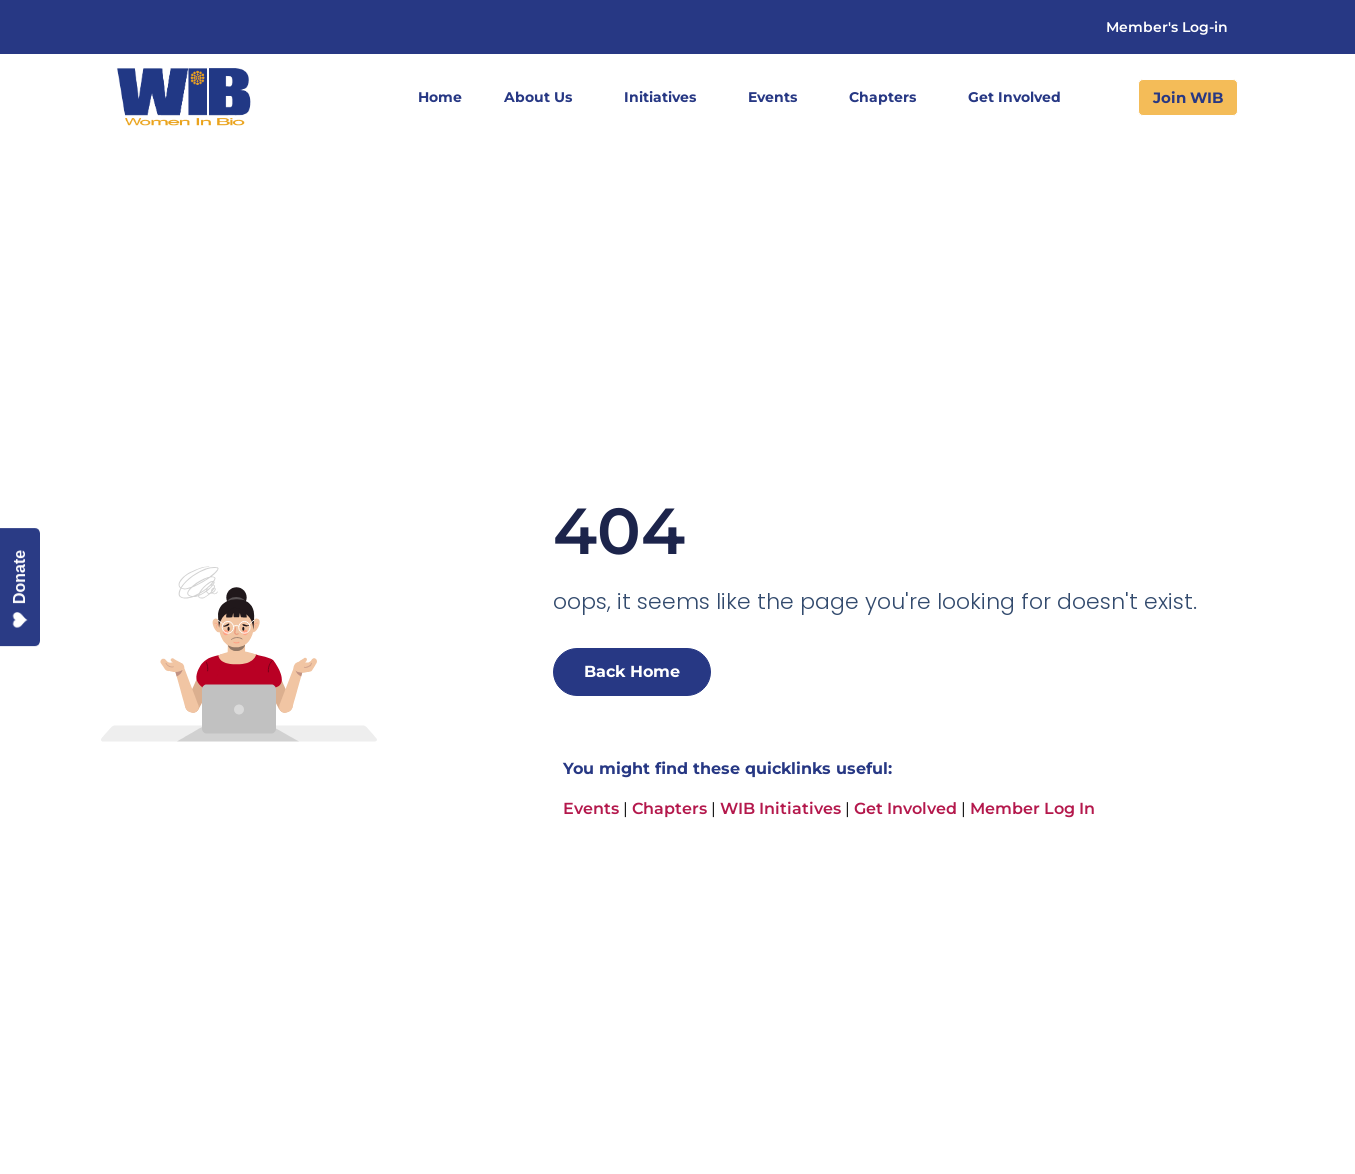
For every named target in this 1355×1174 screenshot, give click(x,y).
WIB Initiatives (780, 808)
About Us (543, 97)
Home (440, 97)
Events (777, 97)
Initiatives (665, 97)
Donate (20, 589)
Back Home (632, 671)
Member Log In (1032, 808)
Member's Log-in (1167, 27)
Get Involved (1019, 97)
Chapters (887, 97)
